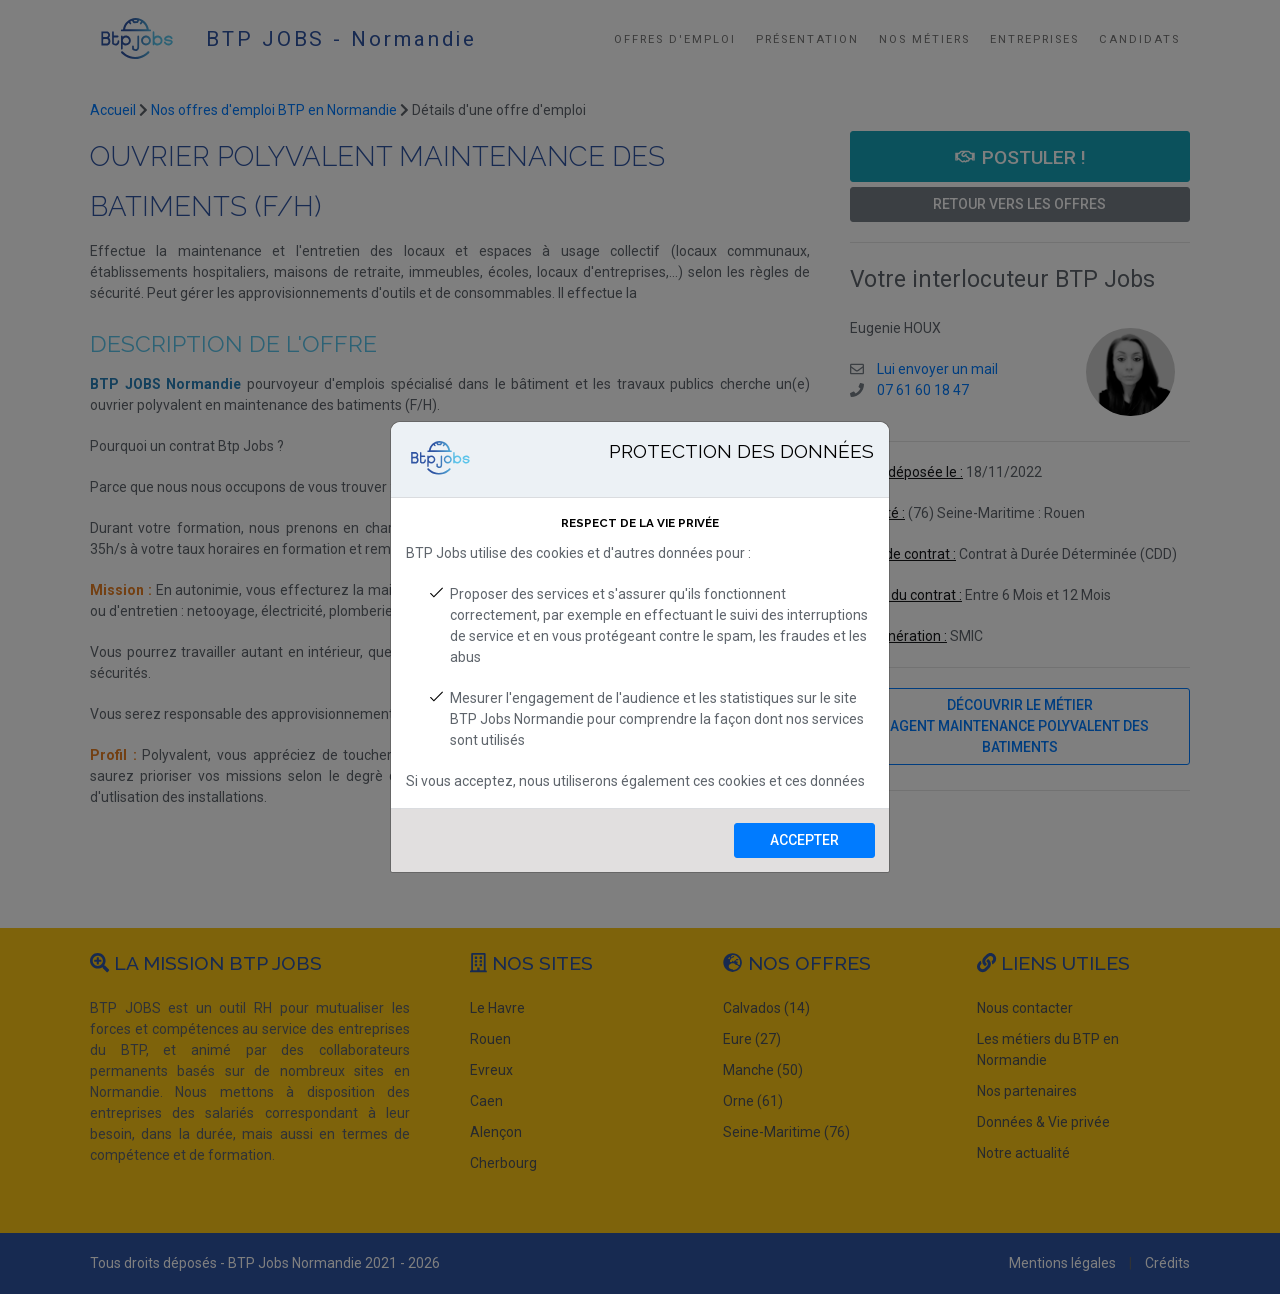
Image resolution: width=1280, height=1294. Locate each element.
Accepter (804, 840)
